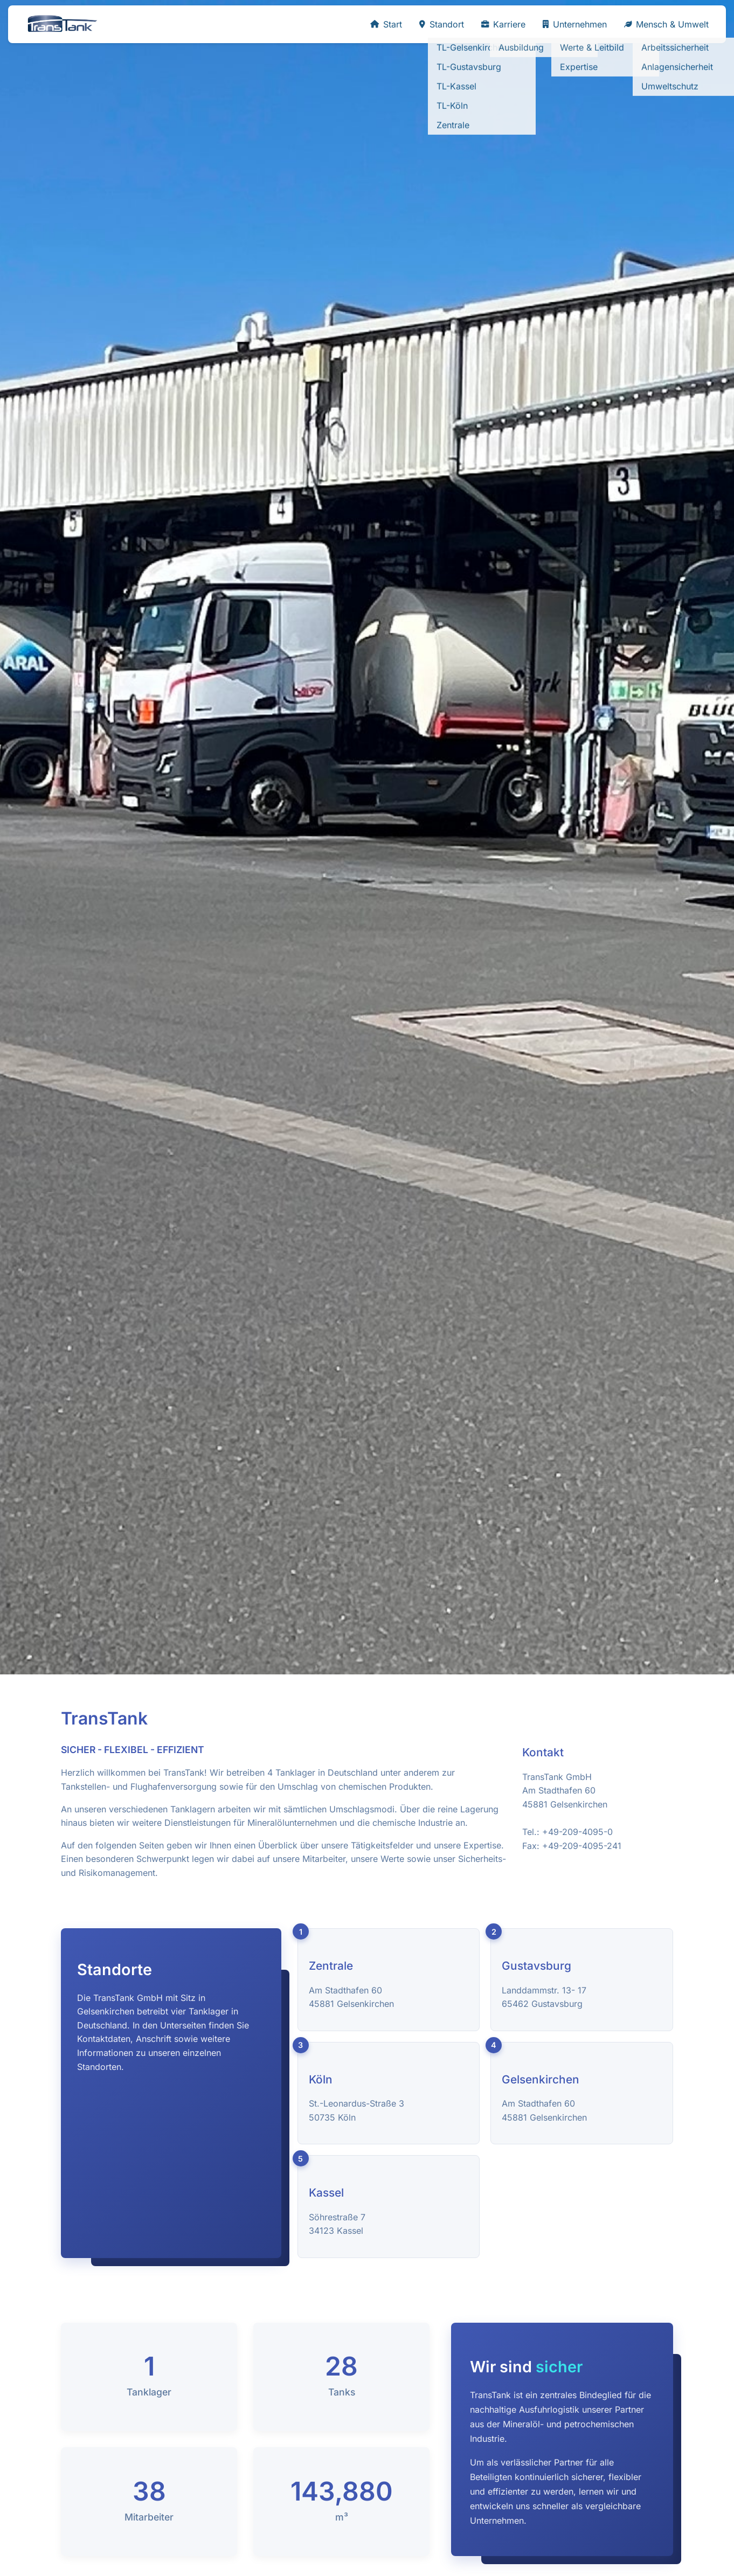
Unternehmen (575, 24)
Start (386, 24)
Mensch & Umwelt (666, 24)
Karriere (503, 24)
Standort (441, 24)
